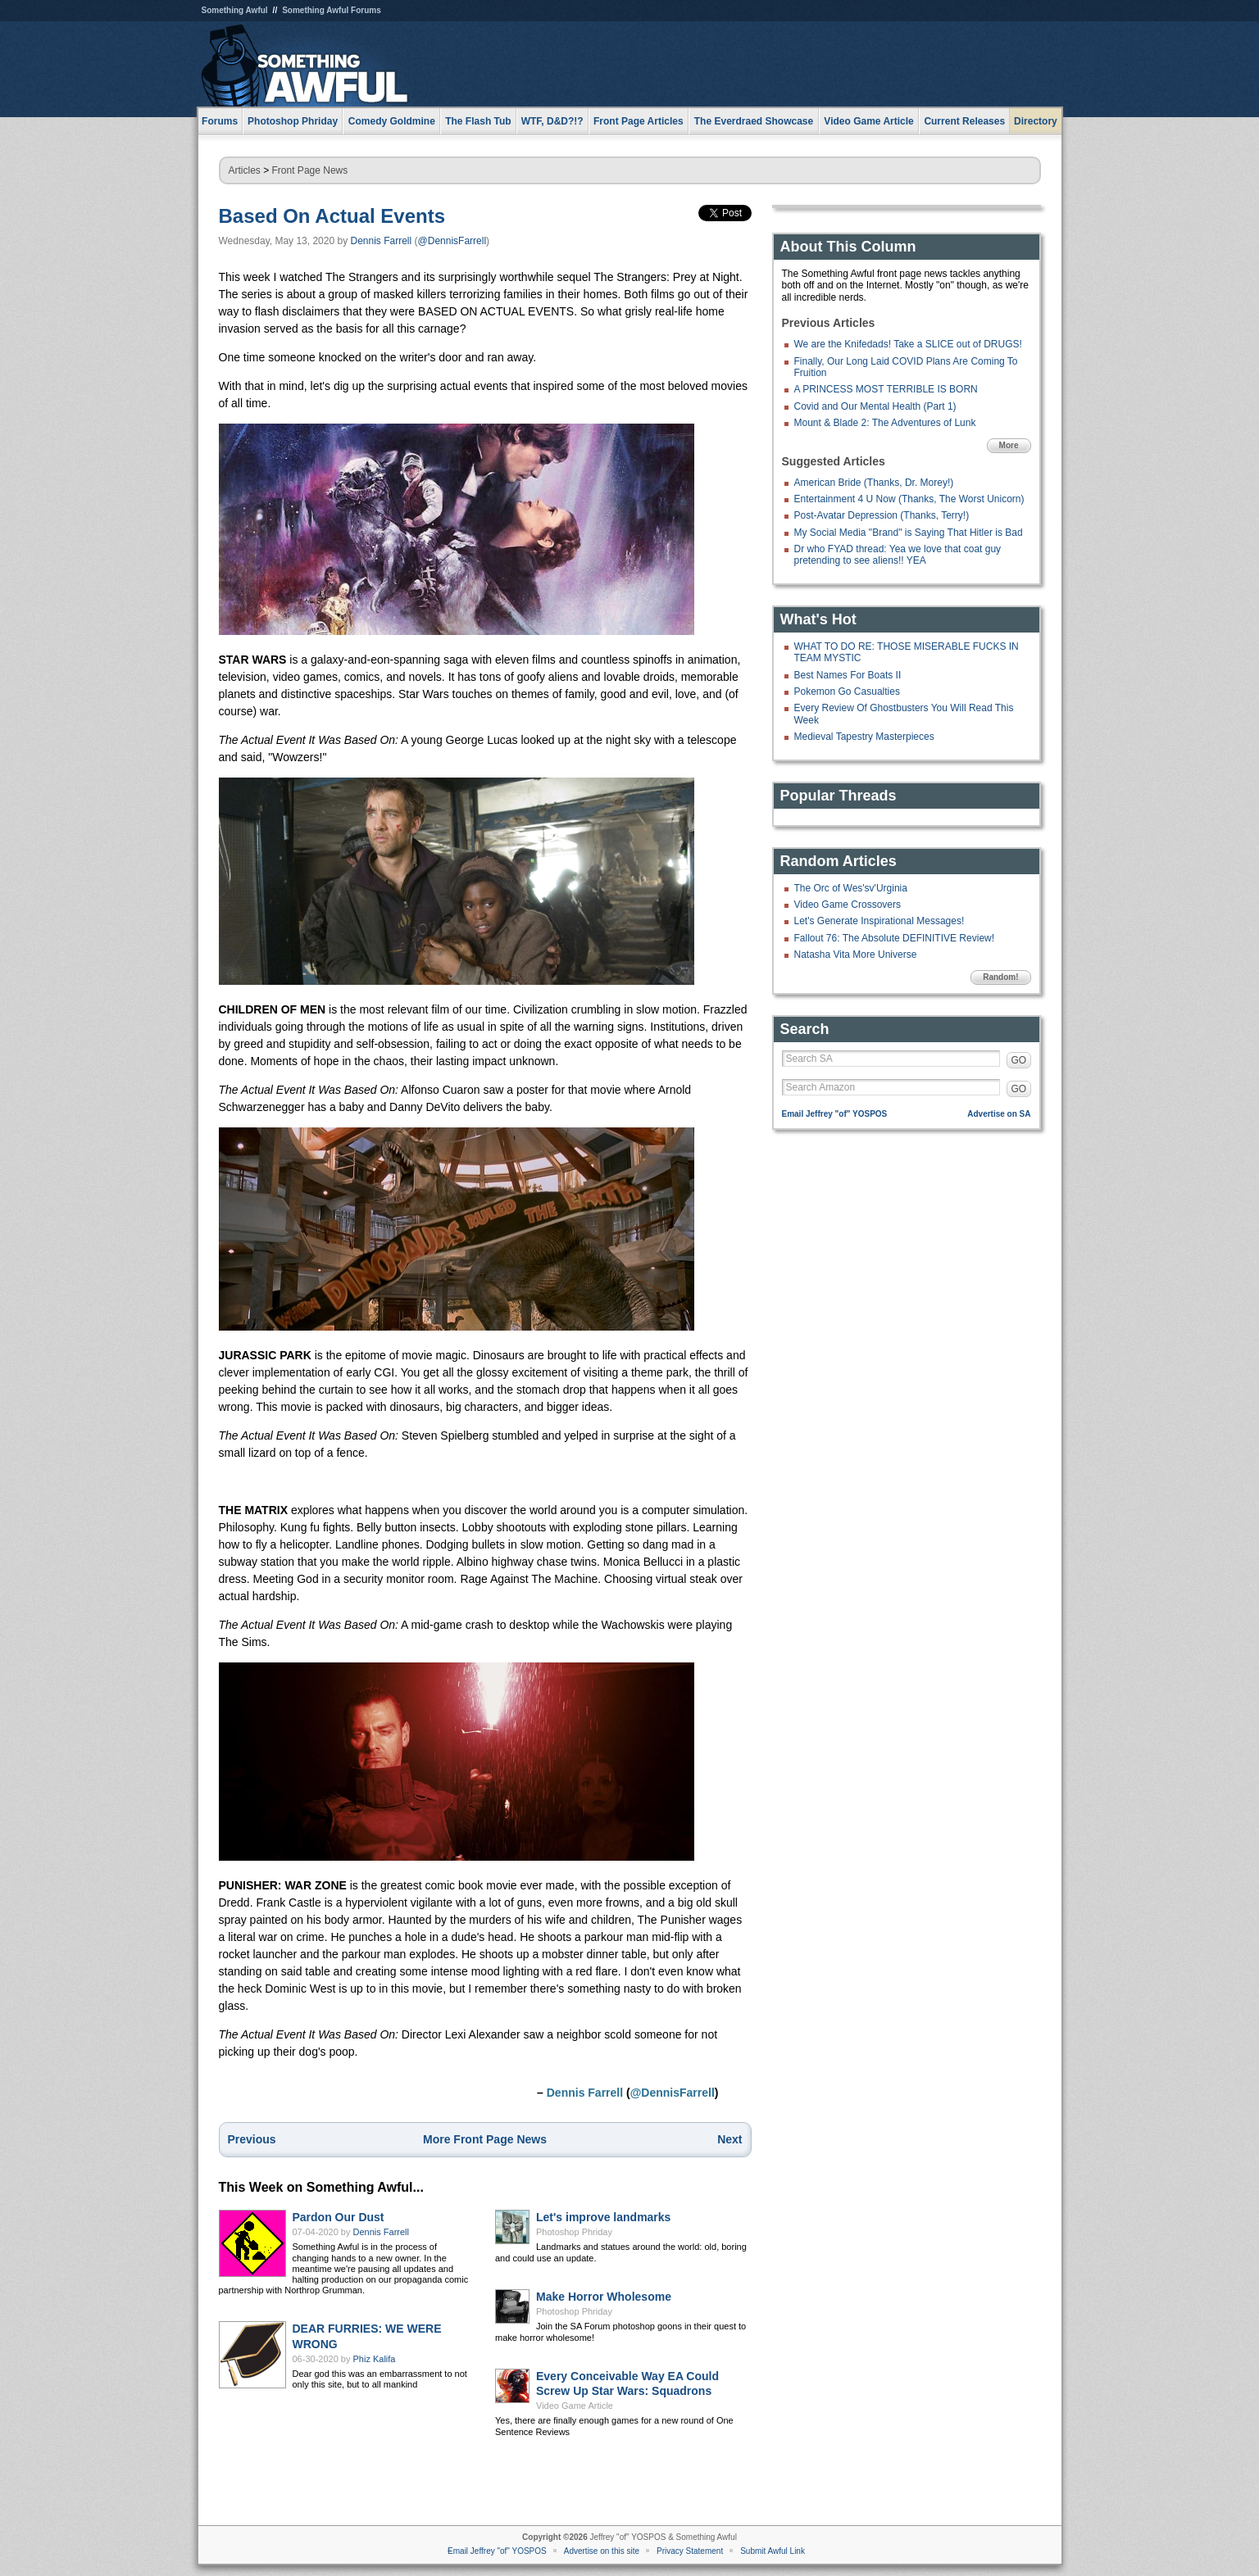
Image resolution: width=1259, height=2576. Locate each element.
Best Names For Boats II (848, 675)
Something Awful (235, 10)
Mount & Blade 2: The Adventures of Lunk (885, 423)
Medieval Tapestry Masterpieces (864, 736)
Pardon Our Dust (338, 2217)
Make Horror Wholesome (603, 2296)
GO (1019, 1060)
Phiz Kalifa (374, 2359)
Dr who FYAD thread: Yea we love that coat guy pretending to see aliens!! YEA (898, 554)
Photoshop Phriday (574, 2232)
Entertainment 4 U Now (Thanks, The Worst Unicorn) (909, 499)
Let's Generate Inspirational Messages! (879, 921)
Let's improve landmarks (603, 2217)
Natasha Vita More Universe (855, 954)
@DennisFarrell (452, 241)
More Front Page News (485, 2139)
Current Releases (964, 121)
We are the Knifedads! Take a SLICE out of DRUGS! (908, 344)
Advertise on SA (998, 1113)
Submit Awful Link (772, 2551)
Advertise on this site (601, 2551)
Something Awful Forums (331, 10)
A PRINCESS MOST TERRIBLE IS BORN (886, 389)
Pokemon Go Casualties (847, 691)
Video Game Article (574, 2405)
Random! (1000, 977)
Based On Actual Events (332, 216)
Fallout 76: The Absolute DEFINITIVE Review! (894, 938)
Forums (220, 121)
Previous (252, 2139)
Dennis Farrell (381, 241)
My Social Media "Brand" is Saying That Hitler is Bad (908, 532)
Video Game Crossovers (848, 904)
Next (729, 2139)
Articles (245, 170)
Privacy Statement (690, 2551)
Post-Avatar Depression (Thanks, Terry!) (882, 515)
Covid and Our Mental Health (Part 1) (875, 406)
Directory (1035, 121)
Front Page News (310, 170)
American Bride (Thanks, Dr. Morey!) (874, 482)
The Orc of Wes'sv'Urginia (850, 888)
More (1009, 445)
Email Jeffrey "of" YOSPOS (835, 1113)
